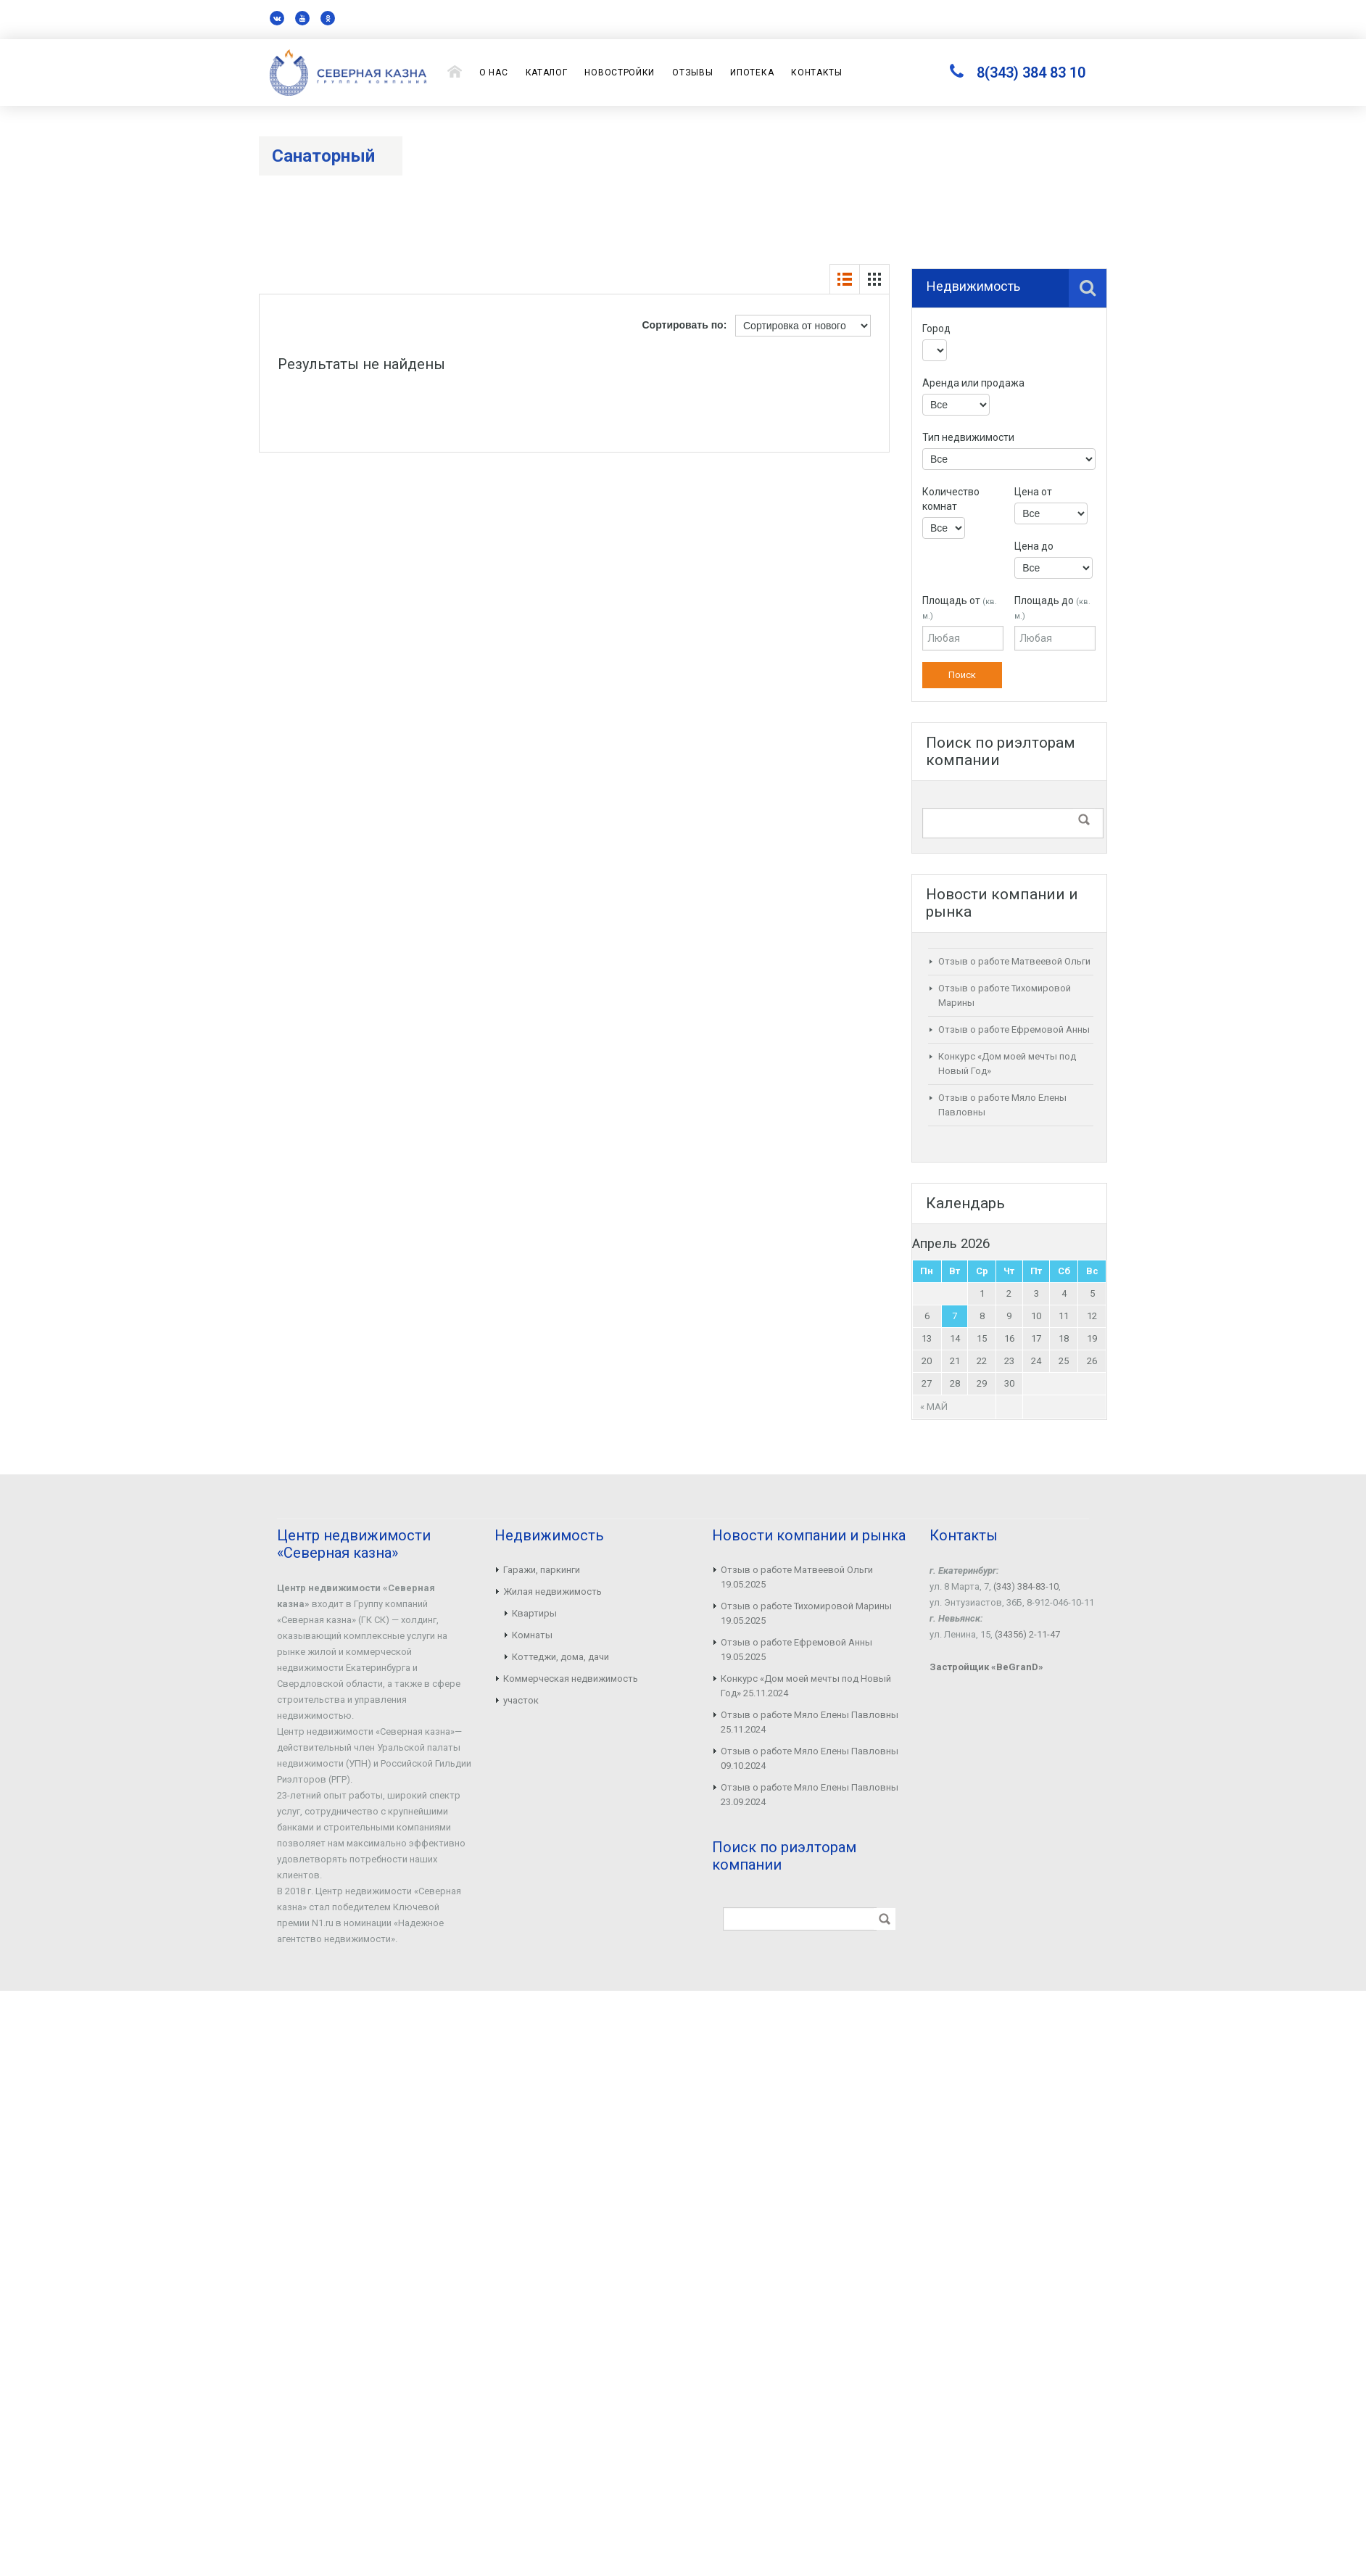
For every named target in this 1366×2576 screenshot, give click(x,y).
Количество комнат (951, 499)
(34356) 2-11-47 (1027, 1634)
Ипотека (752, 72)
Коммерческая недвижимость (570, 1678)
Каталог (547, 72)
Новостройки (619, 72)
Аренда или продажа (973, 383)
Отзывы (692, 72)
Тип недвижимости (968, 437)
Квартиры (534, 1613)
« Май (934, 1406)
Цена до (1034, 546)
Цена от (1033, 492)
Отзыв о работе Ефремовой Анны (1014, 1029)
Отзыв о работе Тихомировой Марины (806, 1606)
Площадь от (959, 608)
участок (521, 1700)
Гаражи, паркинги (541, 1569)
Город (936, 328)
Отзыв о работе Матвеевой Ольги (1014, 961)
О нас (493, 72)
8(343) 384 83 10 (1031, 72)
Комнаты (532, 1635)
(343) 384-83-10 (1026, 1586)
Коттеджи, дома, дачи (560, 1656)
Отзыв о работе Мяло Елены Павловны (809, 1714)
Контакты (817, 72)
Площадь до (1052, 608)
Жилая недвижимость (552, 1591)
